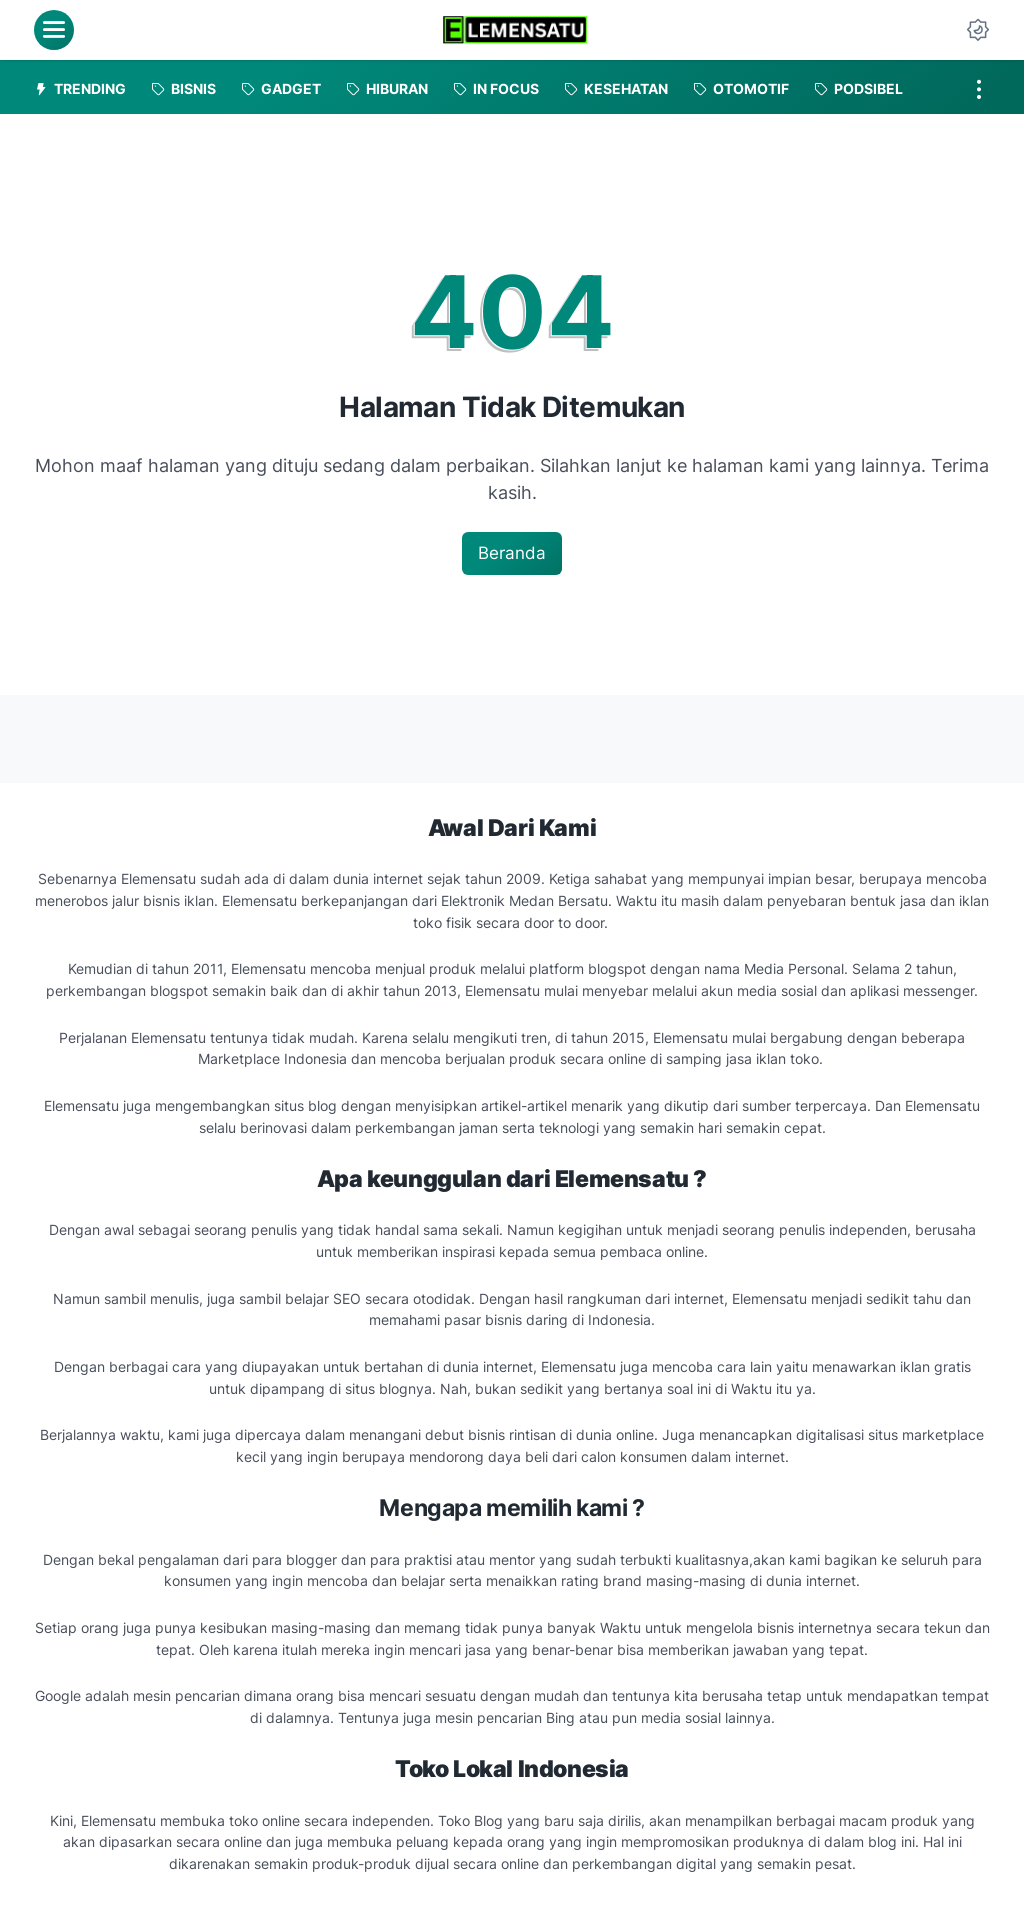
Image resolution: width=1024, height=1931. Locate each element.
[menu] (54, 30)
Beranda (512, 553)
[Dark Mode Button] (978, 30)
